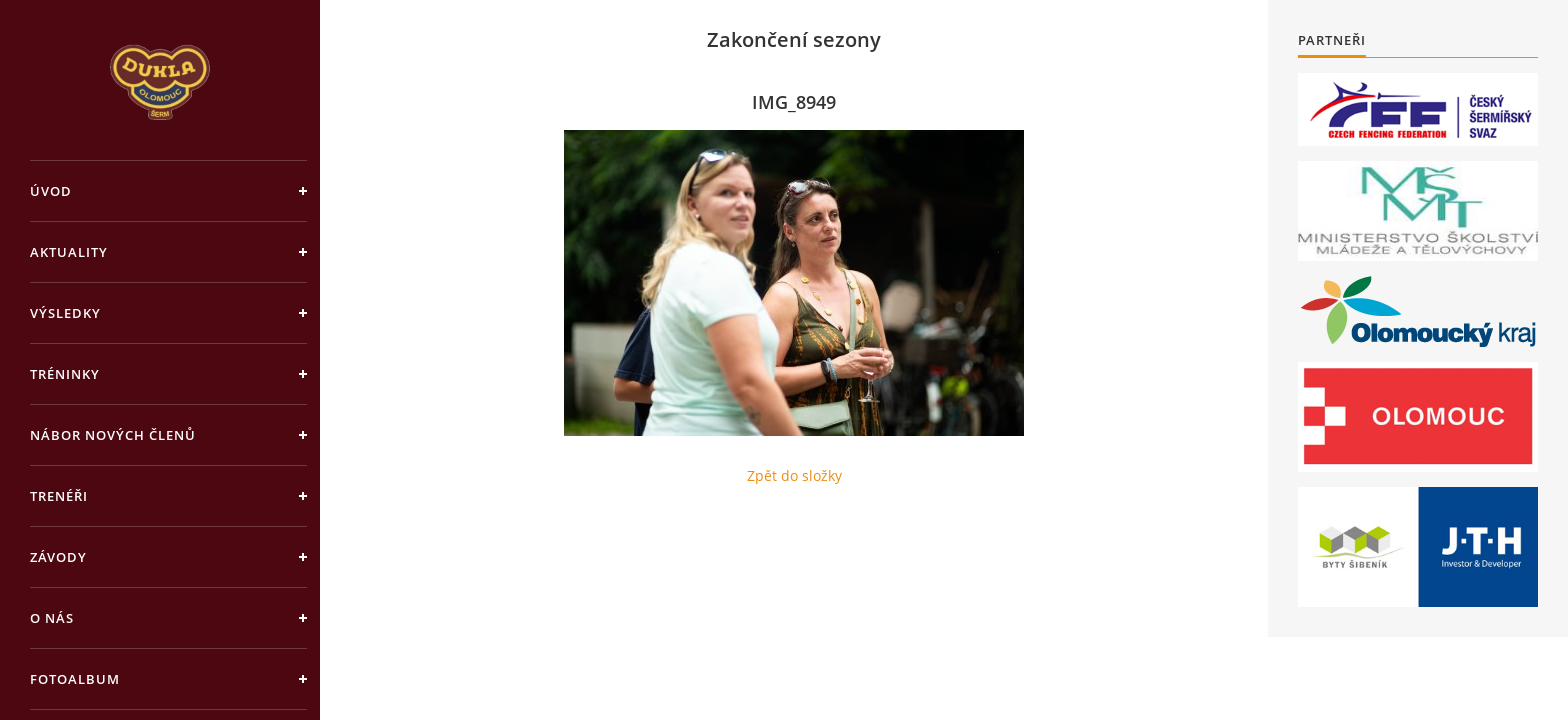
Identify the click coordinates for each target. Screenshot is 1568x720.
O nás (52, 618)
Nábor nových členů (113, 435)
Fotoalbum (75, 679)
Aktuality (69, 252)
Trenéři (59, 496)
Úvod (51, 191)
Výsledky (65, 313)
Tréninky (65, 374)
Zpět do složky (794, 475)
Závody (58, 557)
